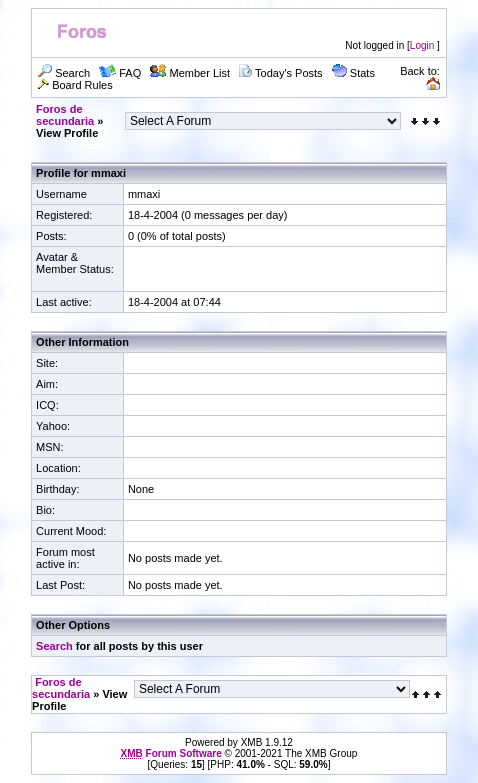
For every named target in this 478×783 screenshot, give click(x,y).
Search (54, 646)
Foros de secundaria (65, 115)
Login (422, 45)
